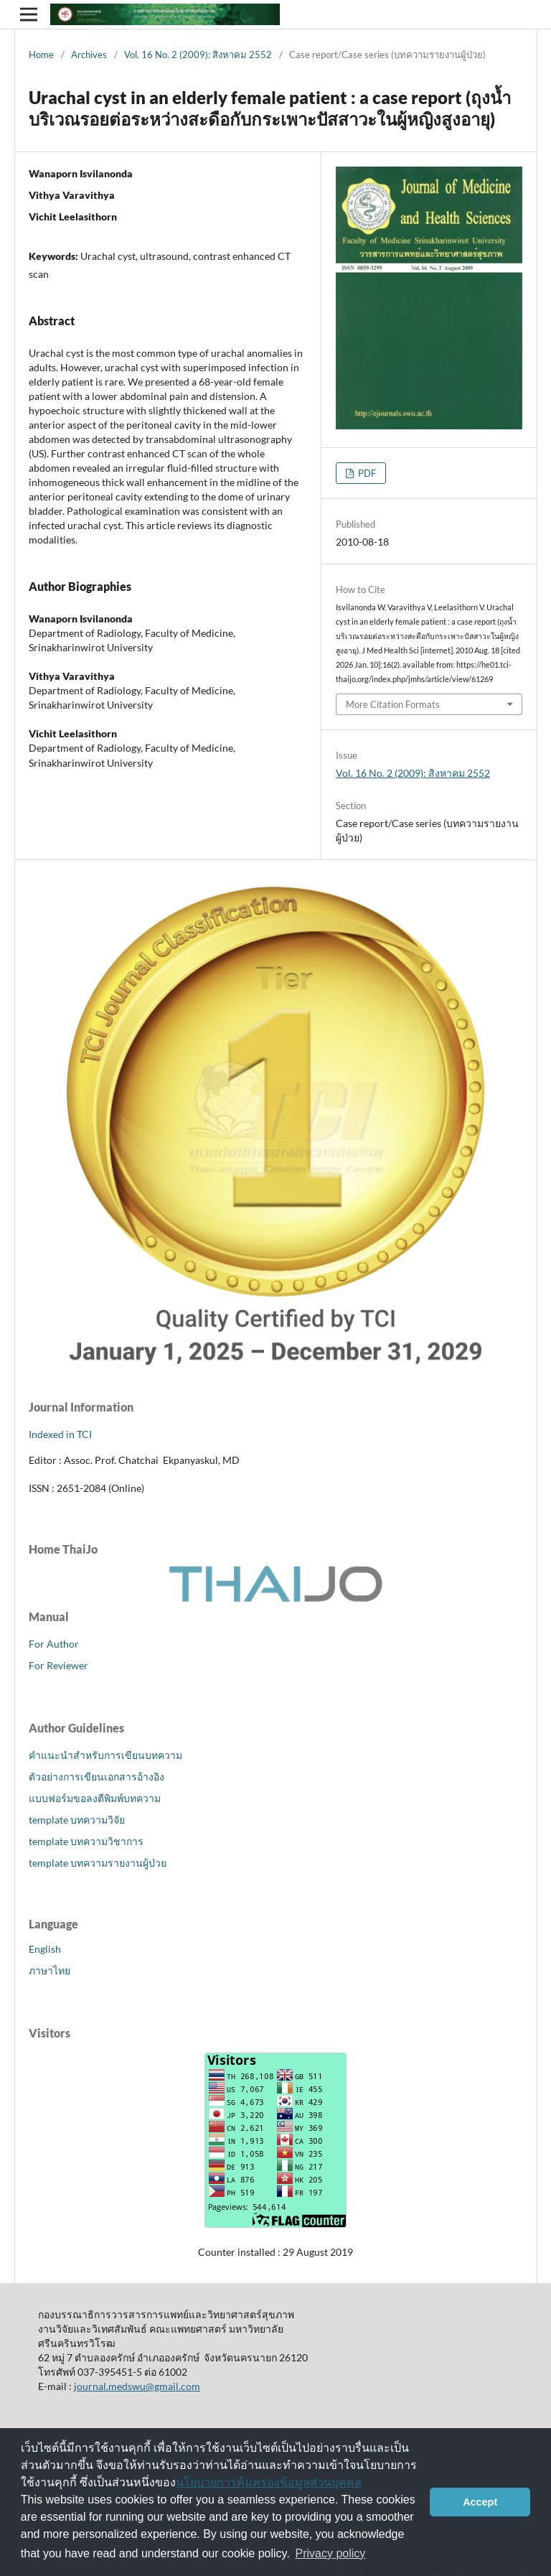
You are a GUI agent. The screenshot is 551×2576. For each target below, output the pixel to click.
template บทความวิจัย (77, 1820)
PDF (366, 473)
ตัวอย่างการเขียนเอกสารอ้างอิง (96, 1776)
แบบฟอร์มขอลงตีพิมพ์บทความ (95, 1798)
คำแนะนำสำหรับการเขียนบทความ (105, 1755)
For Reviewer (58, 1665)
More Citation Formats (393, 704)
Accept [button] (480, 2502)
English (45, 1949)
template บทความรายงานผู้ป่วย (97, 1863)
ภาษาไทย (49, 1970)
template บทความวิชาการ (86, 1841)
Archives (89, 54)
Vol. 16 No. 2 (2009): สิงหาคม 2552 (198, 54)
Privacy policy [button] (331, 2553)
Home (41, 54)
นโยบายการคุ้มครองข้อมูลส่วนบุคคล (269, 2482)
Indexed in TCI (60, 1434)
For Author (54, 1644)
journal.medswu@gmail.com (137, 2386)
